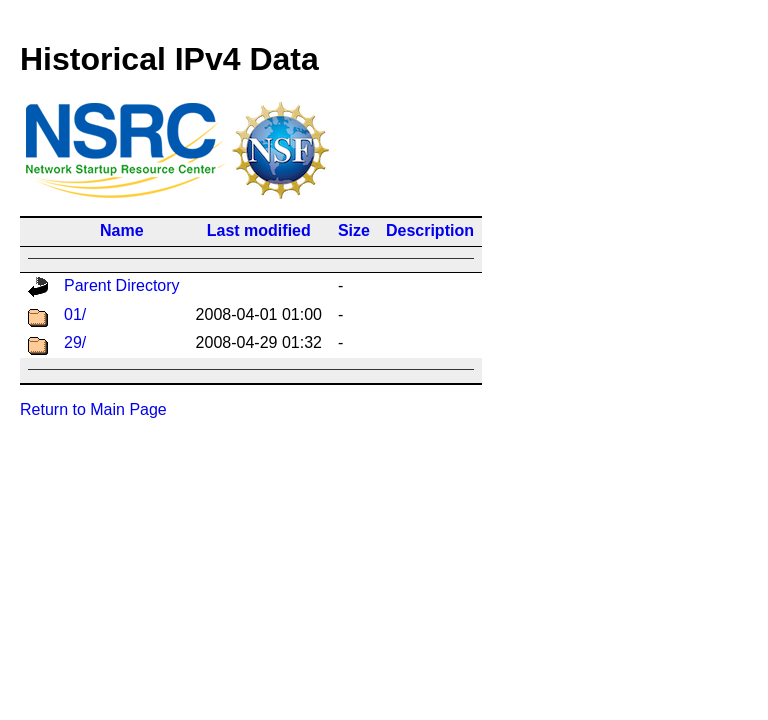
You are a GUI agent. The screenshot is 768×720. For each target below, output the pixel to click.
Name (122, 230)
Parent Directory (122, 285)
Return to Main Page (93, 409)
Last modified (259, 230)
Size (354, 230)
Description (430, 230)
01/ (75, 314)
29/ (75, 342)
